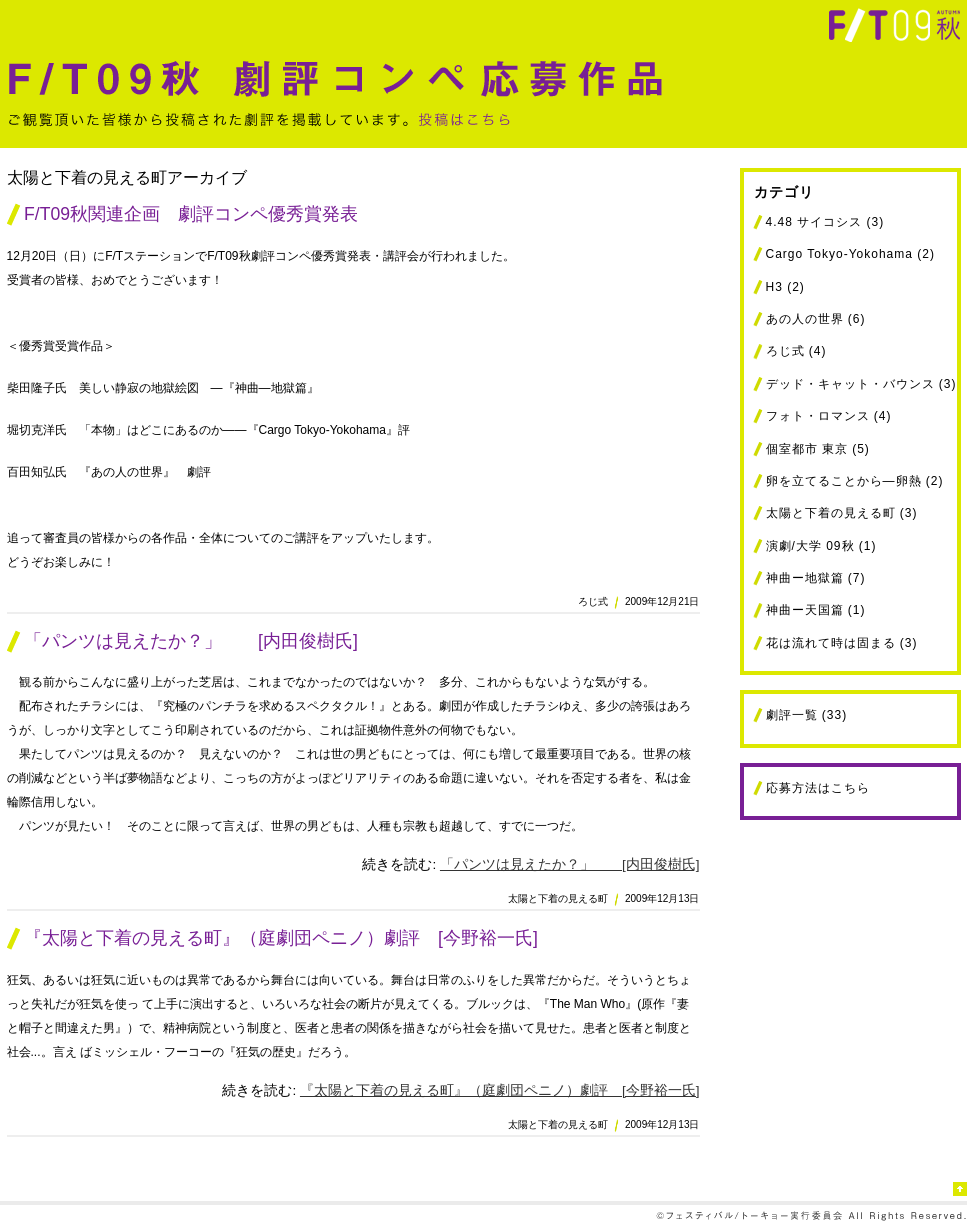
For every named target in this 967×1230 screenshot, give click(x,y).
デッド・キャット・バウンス (850, 384)
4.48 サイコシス (814, 222)
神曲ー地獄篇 (805, 578)
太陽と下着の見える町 (831, 513)
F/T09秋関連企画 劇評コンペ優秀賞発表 (191, 214)
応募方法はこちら (818, 788)
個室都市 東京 (807, 449)
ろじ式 (785, 351)
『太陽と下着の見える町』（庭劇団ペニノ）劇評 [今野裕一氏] (281, 938)
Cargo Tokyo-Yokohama (839, 254)
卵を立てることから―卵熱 (844, 481)
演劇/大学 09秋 (810, 546)
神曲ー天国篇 (805, 610)
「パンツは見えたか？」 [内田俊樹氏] (191, 641)
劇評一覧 (792, 715)
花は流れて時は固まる (831, 643)
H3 (774, 287)
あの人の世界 (805, 319)
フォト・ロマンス (818, 416)
